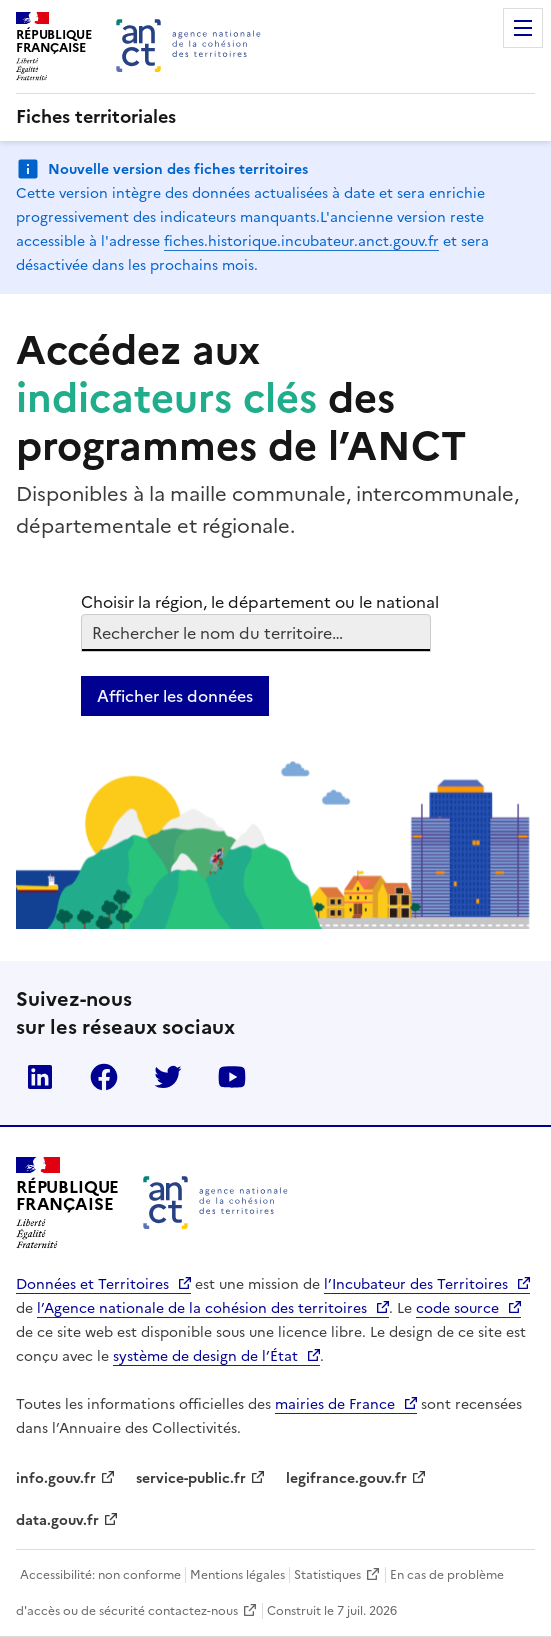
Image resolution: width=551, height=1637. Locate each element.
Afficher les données (175, 696)
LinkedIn (40, 1077)
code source (457, 1308)
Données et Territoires (92, 1284)
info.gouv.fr (56, 1478)
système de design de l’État (205, 1356)
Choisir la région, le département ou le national (260, 602)
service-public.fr (191, 1478)
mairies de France (335, 1404)
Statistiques (327, 1575)
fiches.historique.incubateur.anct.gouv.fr (301, 241)
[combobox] (94, 633)
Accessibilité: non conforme (100, 1575)
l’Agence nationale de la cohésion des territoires (202, 1308)
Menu (523, 28)
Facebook (104, 1077)
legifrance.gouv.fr (346, 1478)
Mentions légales (237, 1575)
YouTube (232, 1077)
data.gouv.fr (57, 1520)
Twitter (168, 1077)
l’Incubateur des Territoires (416, 1284)
